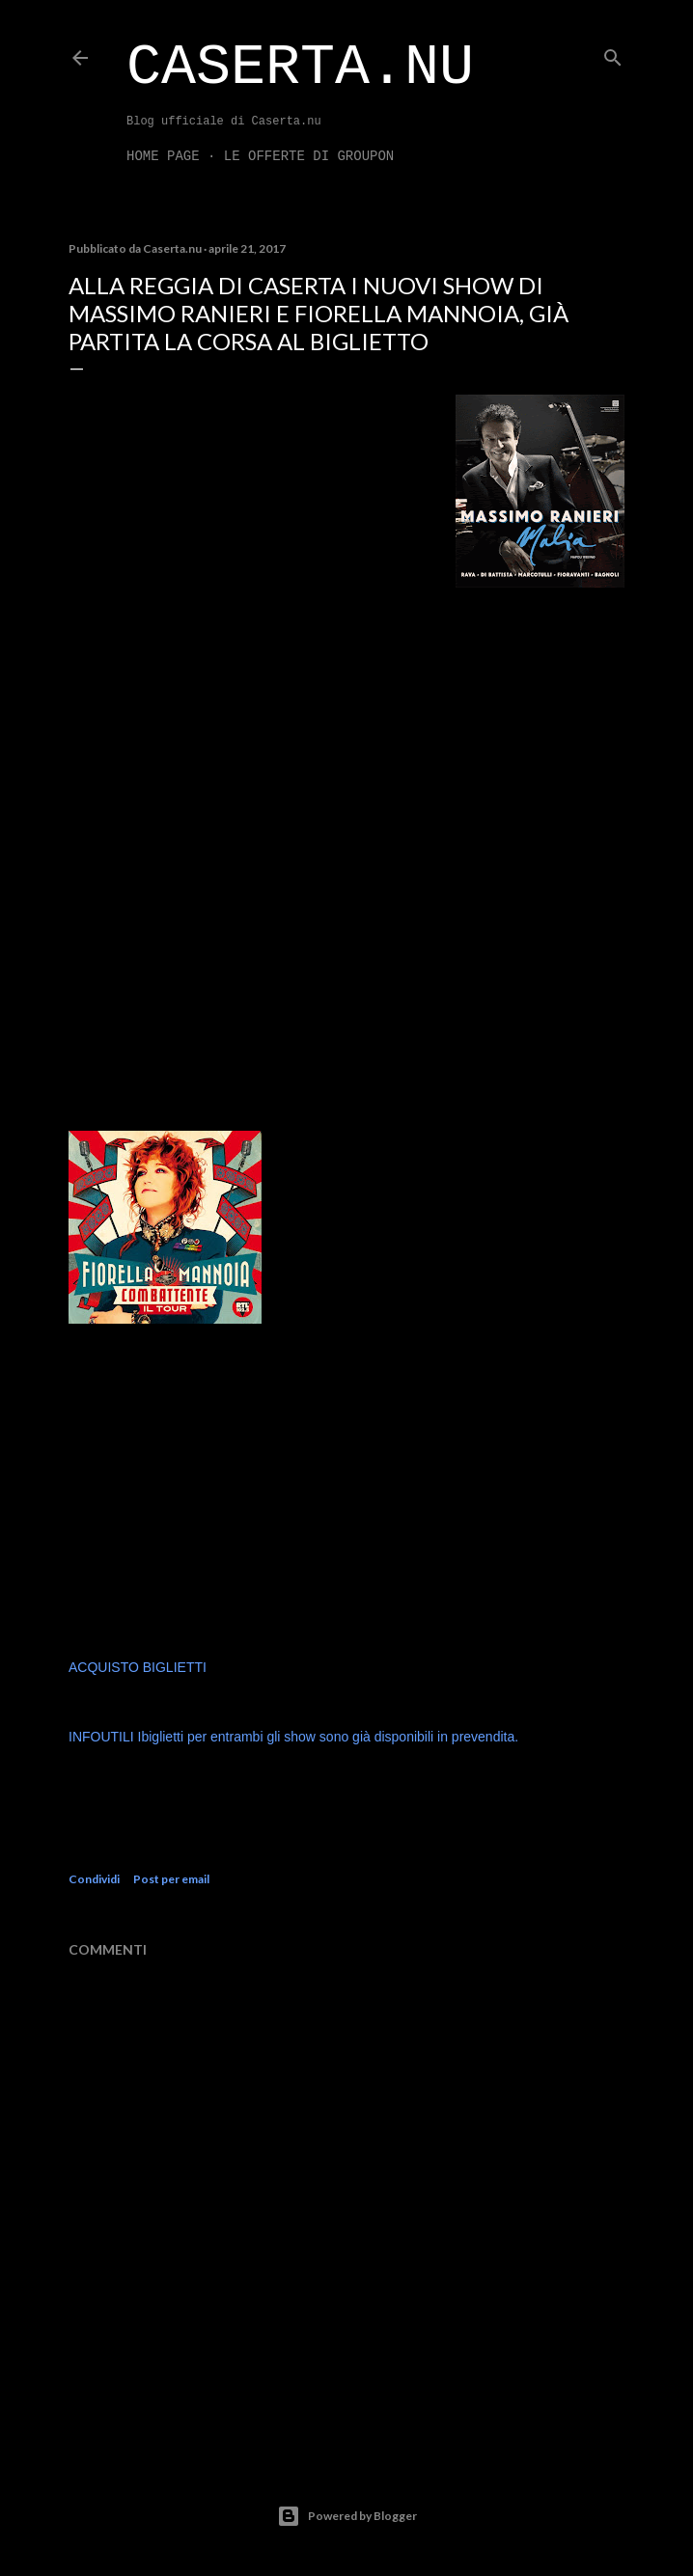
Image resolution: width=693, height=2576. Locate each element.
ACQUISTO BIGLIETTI (138, 1667)
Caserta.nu (300, 67)
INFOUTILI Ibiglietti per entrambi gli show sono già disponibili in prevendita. (295, 1736)
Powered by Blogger (347, 2516)
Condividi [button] (94, 1879)
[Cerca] (612, 53)
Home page (163, 156)
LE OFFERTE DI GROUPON (309, 156)
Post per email (171, 1879)
